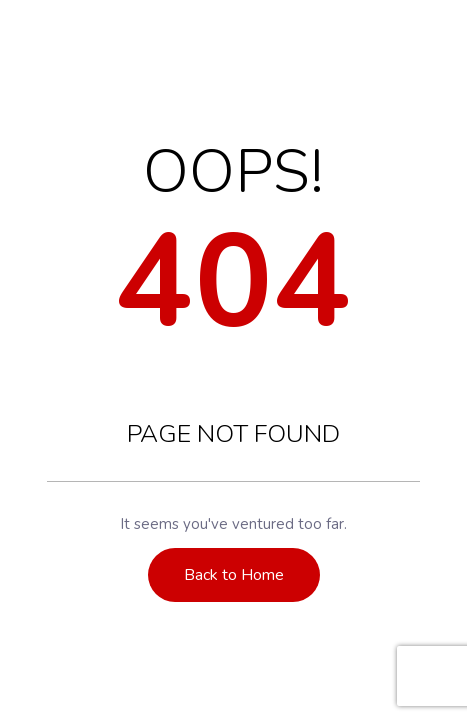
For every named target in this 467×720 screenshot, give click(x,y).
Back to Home (234, 575)
